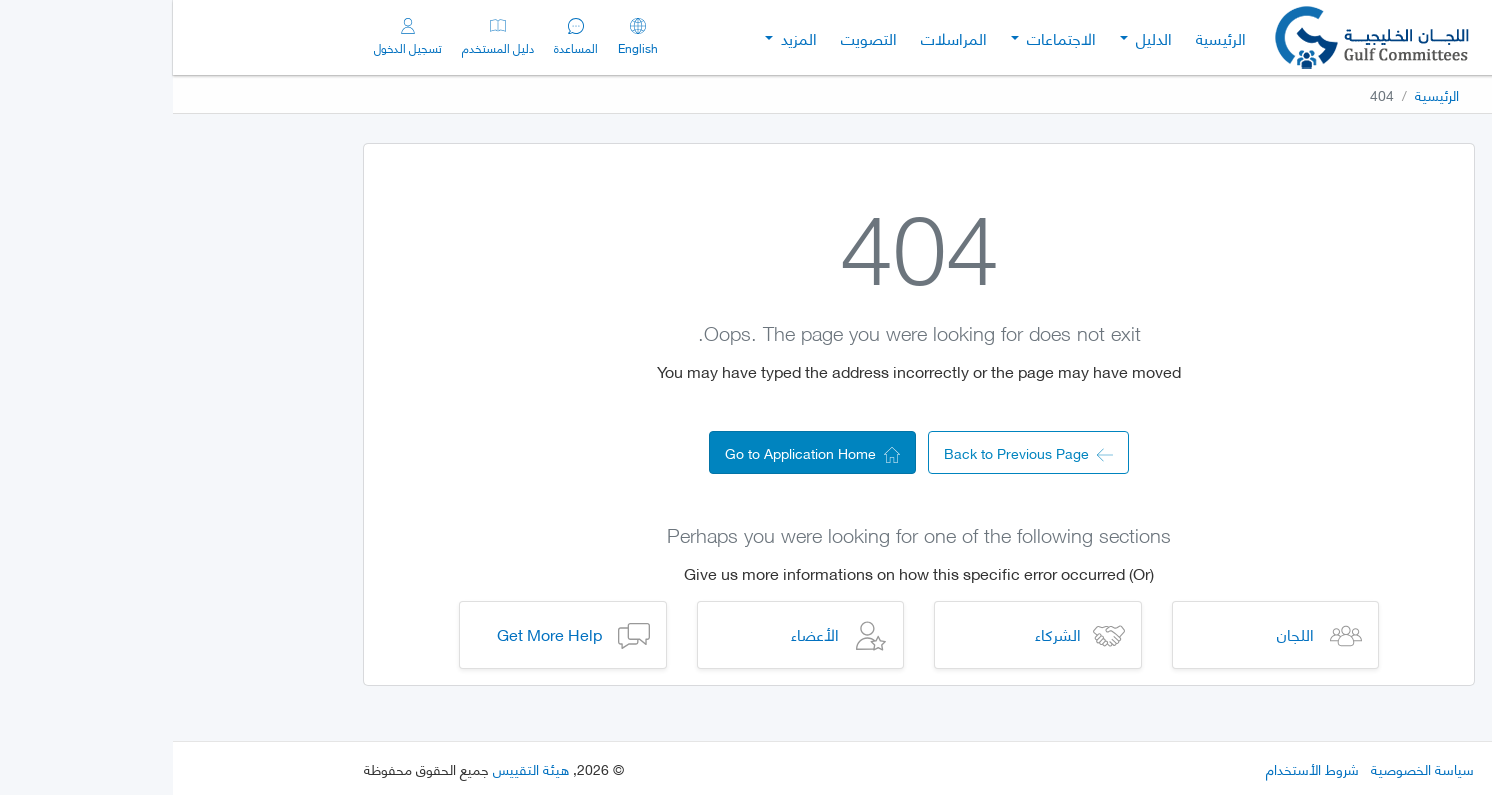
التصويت (696, 37)
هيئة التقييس (358, 768)
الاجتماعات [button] (886, 37)
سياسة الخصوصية (1249, 768)
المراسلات (781, 37)
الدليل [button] (979, 37)
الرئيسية (1048, 37)
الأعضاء (642, 634)
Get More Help (376, 634)
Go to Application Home (639, 452)
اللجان (1122, 634)
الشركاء (885, 634)
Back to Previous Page (855, 452)
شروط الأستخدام (1139, 768)
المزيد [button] (624, 37)
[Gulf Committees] (1201, 37)
